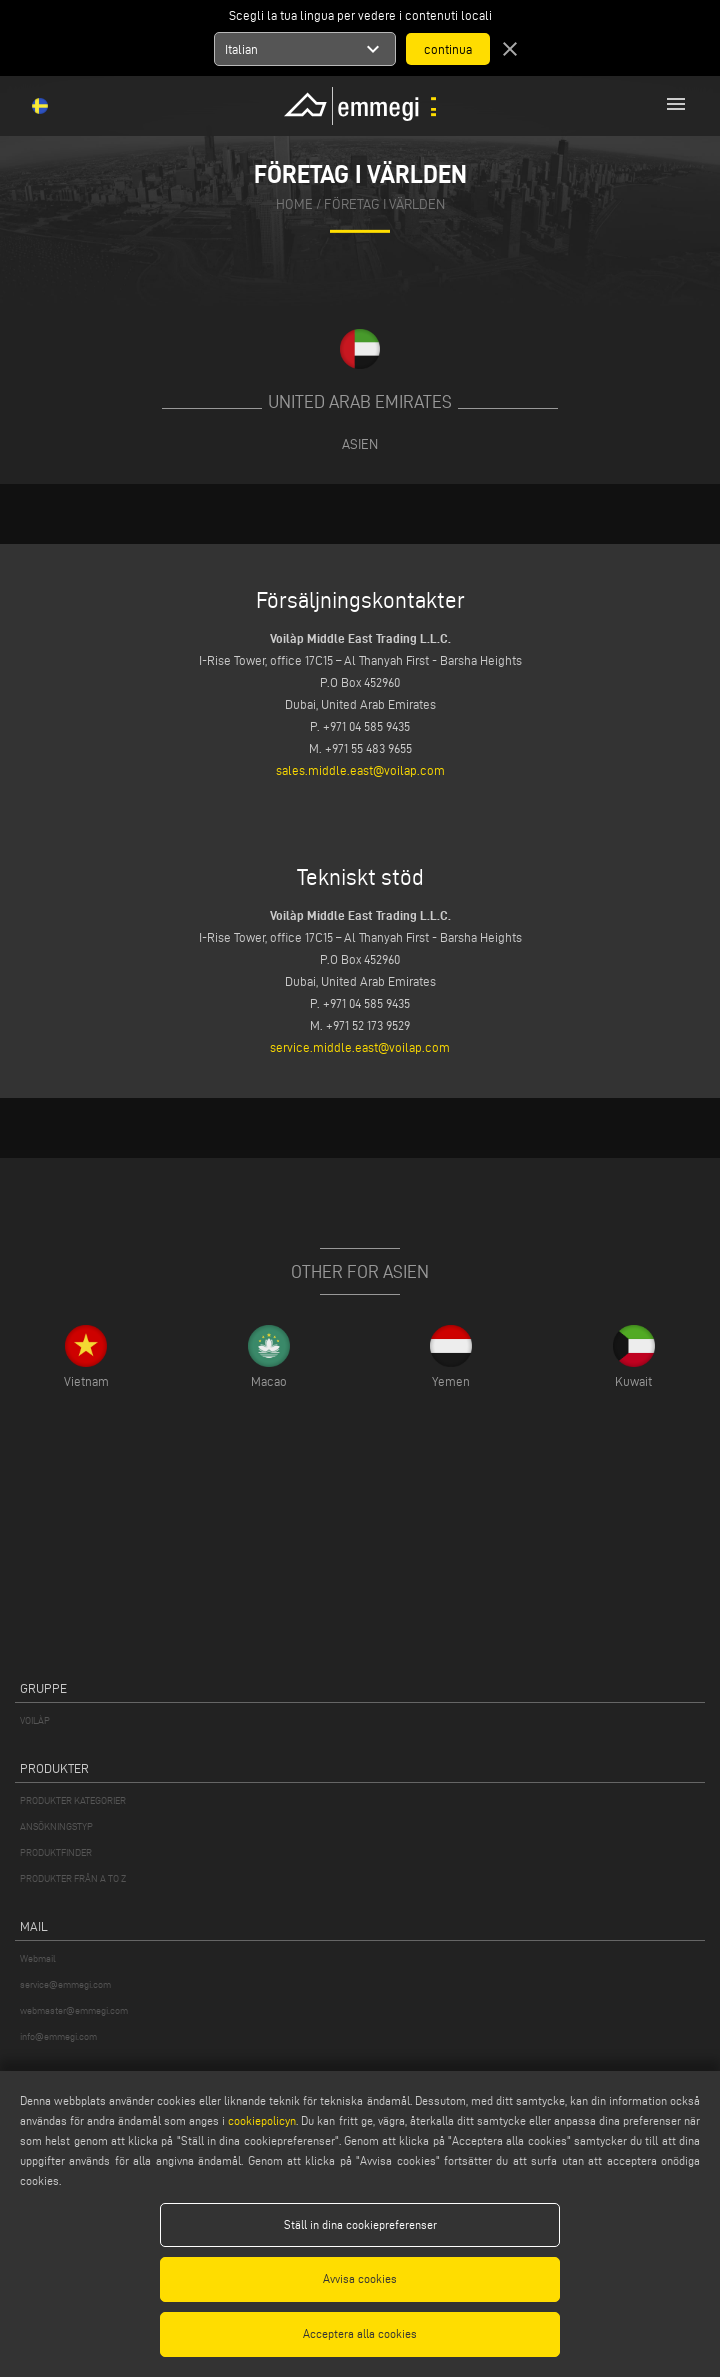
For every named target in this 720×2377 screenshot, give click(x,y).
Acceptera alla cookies (360, 2333)
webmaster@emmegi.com (74, 2010)
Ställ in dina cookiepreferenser (360, 2224)
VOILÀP (35, 1720)
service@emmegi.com (65, 1984)
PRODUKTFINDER (56, 1852)
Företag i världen (384, 204)
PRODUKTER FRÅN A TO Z (73, 1878)
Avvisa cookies (360, 2278)
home (294, 204)
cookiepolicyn (260, 2120)
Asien (360, 444)
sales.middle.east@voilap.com (360, 770)
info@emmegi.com (58, 2036)
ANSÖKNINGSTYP (56, 1826)
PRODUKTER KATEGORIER (73, 1800)
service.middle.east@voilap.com (360, 1047)
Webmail (38, 1958)
